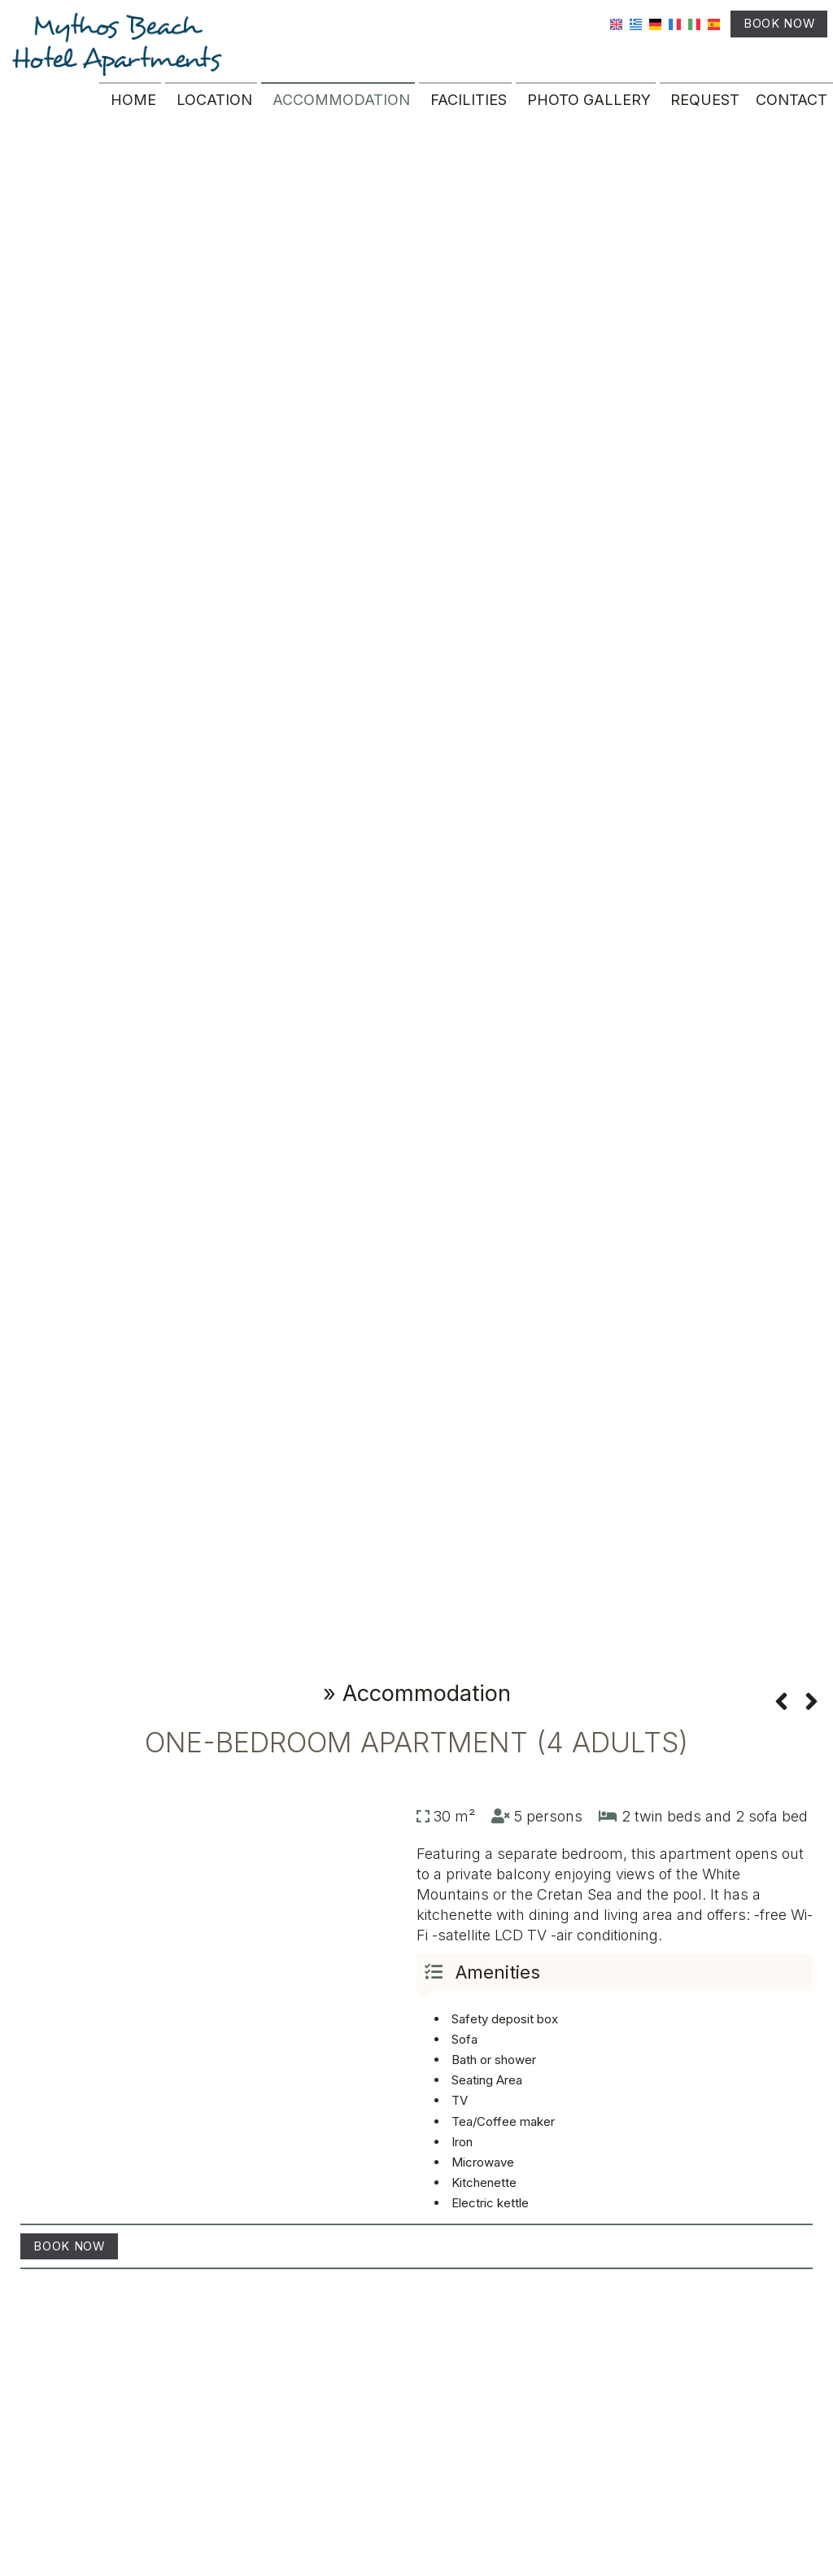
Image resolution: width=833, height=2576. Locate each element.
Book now (768, 30)
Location (211, 108)
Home (130, 108)
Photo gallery (586, 108)
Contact (789, 108)
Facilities (465, 108)
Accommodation (338, 108)
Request (702, 108)
